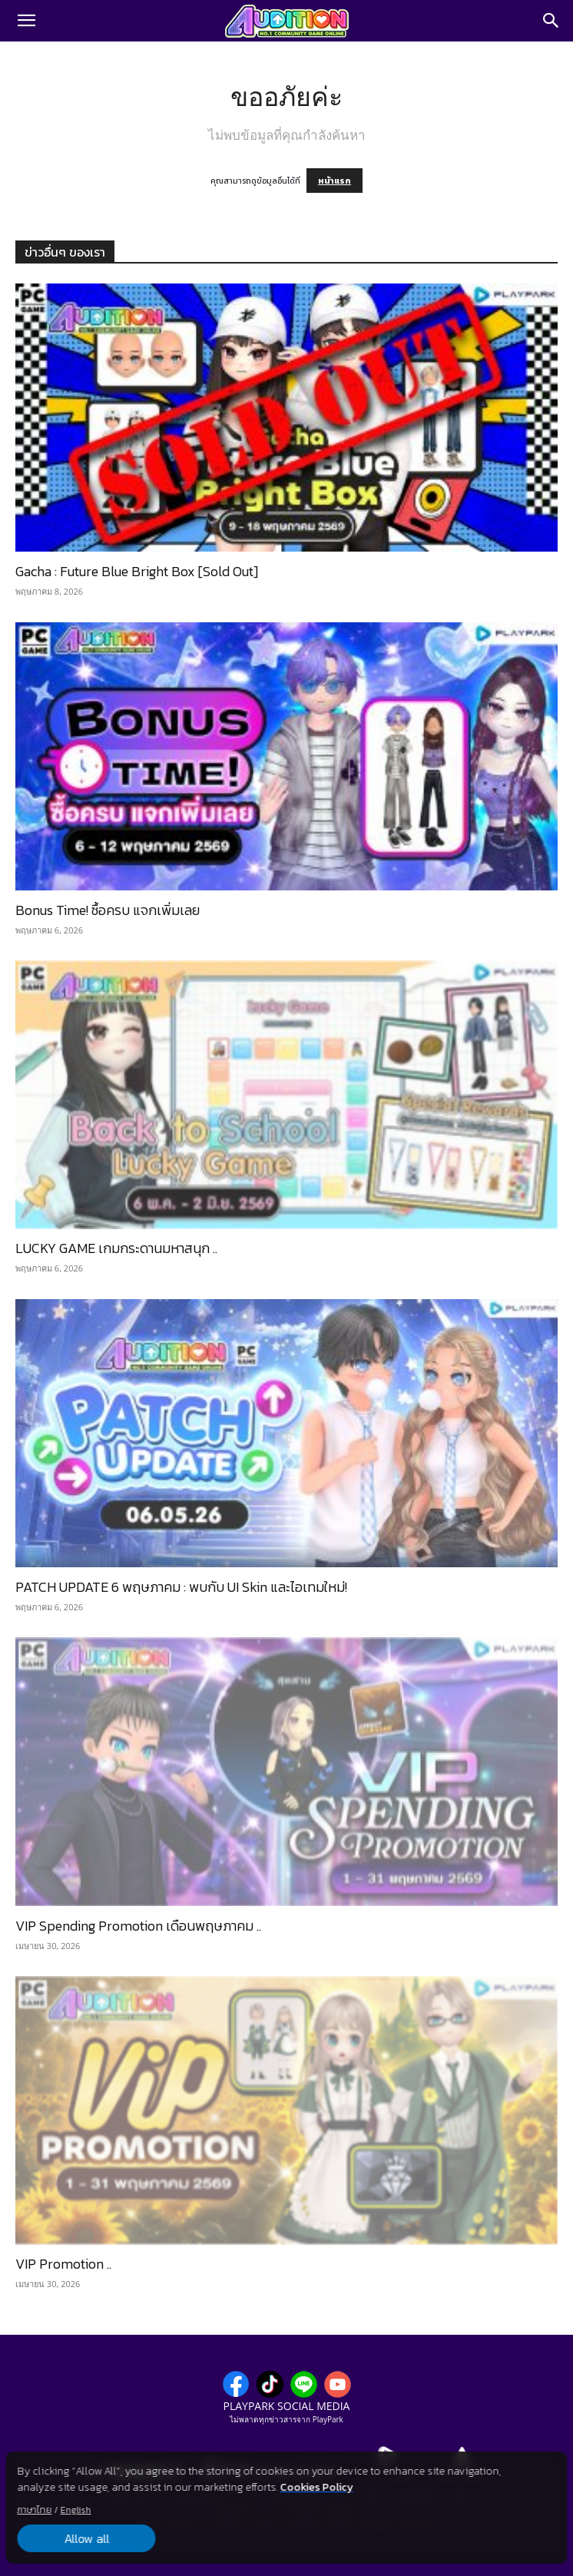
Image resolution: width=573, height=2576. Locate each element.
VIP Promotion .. (63, 2263)
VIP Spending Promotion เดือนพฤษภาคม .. (138, 1925)
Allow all (86, 2538)
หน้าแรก (334, 180)
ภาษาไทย (34, 2510)
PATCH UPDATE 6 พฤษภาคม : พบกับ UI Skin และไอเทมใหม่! (181, 1586)
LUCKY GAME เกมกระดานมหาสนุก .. (116, 1248)
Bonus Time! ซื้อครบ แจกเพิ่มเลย (107, 910)
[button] (26, 20)
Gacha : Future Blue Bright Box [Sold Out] (136, 571)
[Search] (551, 20)
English (75, 2510)
